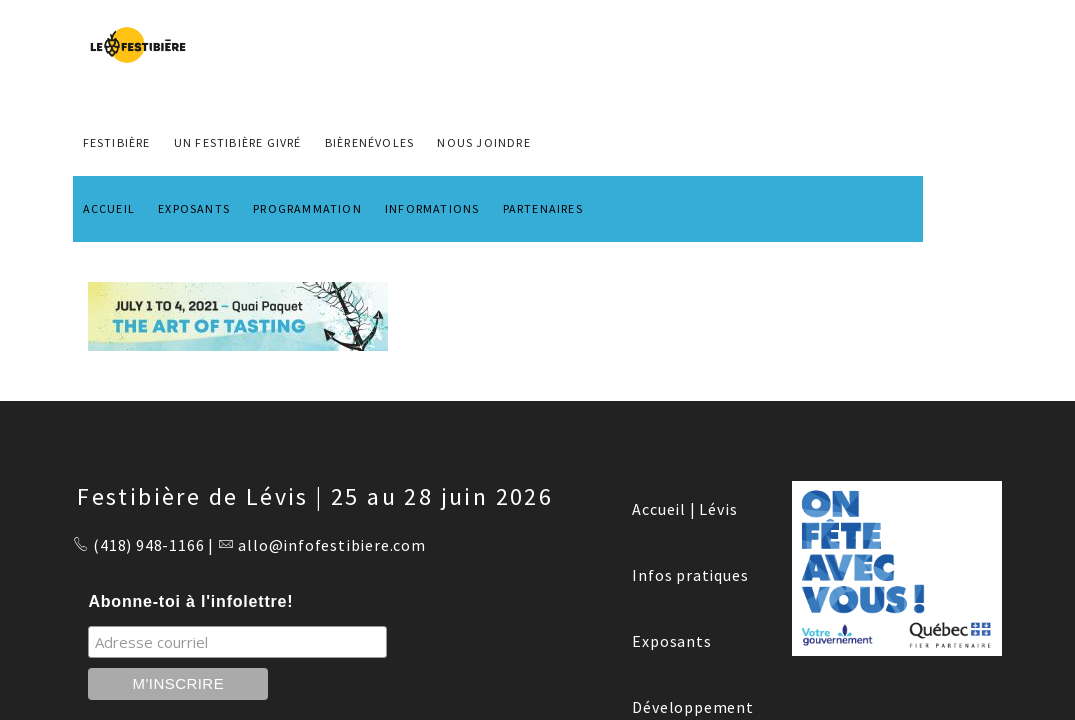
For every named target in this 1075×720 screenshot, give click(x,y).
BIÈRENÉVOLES (369, 142)
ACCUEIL (109, 208)
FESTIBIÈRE (117, 142)
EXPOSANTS (194, 208)
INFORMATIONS (432, 208)
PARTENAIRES (543, 208)
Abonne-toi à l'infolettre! (190, 601)
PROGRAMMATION (307, 208)
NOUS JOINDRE (483, 142)
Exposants (671, 641)
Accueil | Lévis (684, 509)
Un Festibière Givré (238, 142)
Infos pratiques (690, 575)
